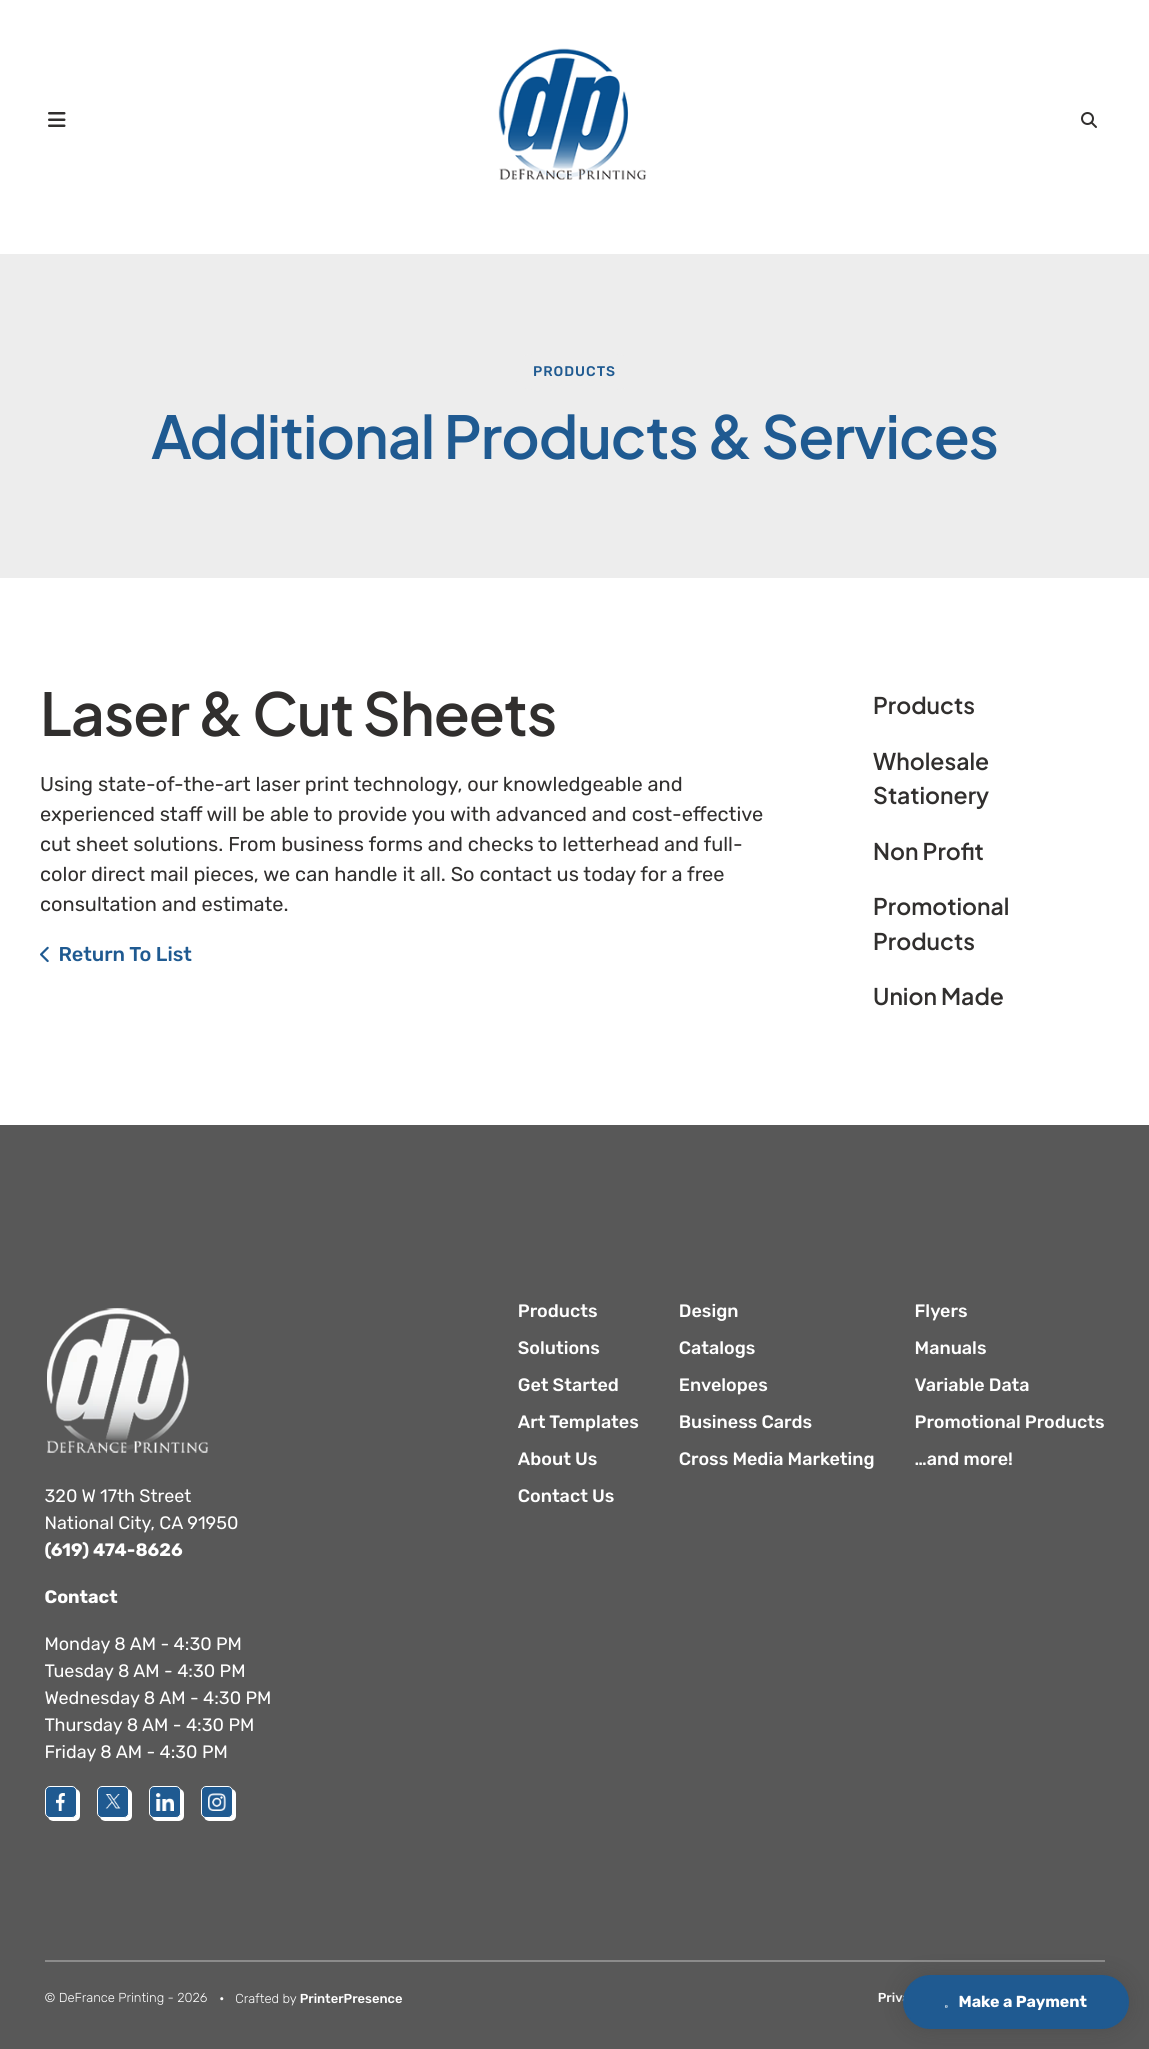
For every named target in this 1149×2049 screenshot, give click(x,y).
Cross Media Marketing (777, 1459)
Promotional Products (941, 924)
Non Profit (928, 851)
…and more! (964, 1459)
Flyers (941, 1311)
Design (709, 1311)
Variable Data (972, 1385)
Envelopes (723, 1385)
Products (574, 371)
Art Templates (578, 1422)
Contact (81, 1597)
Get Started (568, 1385)
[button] (57, 120)
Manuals (951, 1348)
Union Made (938, 996)
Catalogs (717, 1348)
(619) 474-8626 (114, 1550)
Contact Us (566, 1496)
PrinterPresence (351, 1999)
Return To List (125, 954)
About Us (558, 1459)
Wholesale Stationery (931, 779)
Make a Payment (1007, 2001)
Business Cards (745, 1422)
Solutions (559, 1348)
